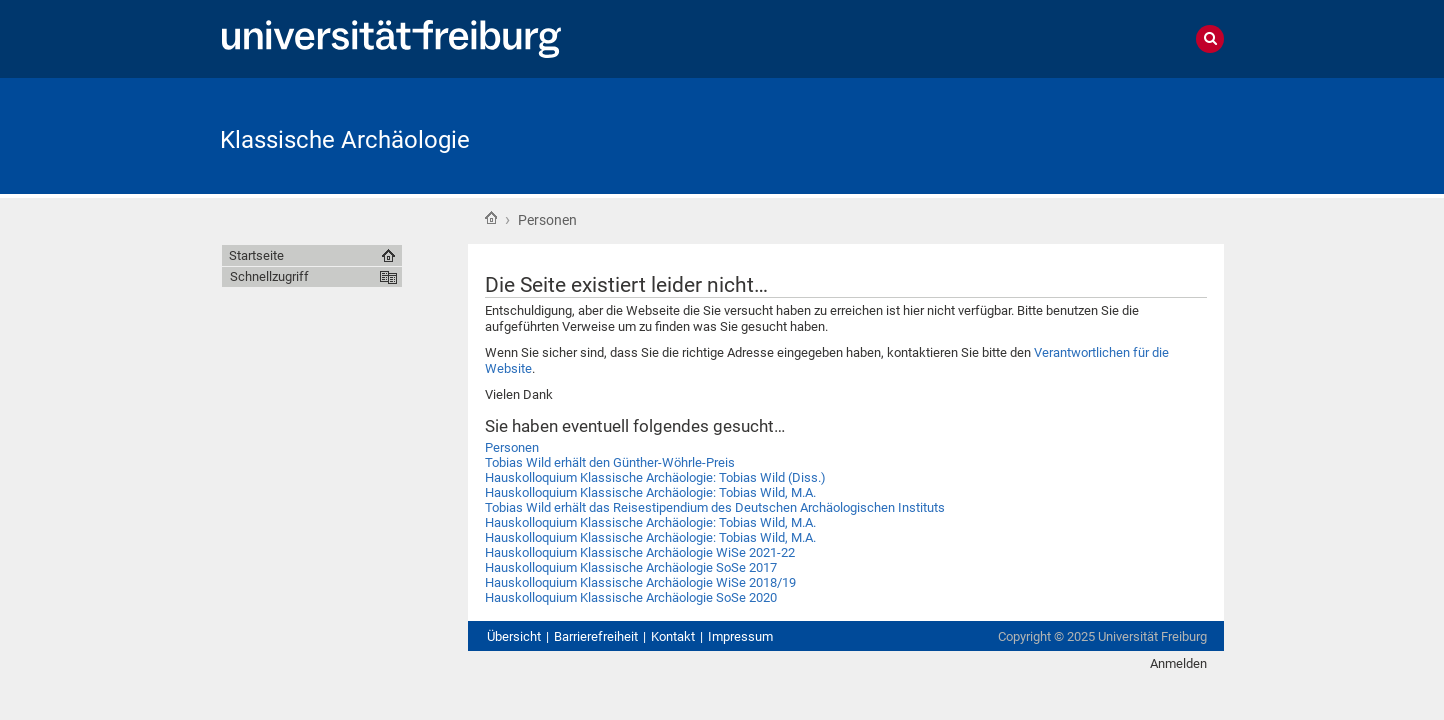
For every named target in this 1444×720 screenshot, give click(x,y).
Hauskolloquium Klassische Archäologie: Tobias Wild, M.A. (650, 492)
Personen (512, 447)
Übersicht (514, 636)
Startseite (491, 218)
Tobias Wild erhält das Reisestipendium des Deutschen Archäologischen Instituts (715, 507)
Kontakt (673, 636)
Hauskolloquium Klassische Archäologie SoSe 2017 (631, 567)
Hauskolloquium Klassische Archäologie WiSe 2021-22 (640, 552)
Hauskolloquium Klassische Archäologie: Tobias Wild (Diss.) (655, 477)
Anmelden (1178, 663)
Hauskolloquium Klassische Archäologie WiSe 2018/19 (640, 582)
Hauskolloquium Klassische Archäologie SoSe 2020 (631, 597)
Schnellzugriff (269, 276)
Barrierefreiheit (596, 636)
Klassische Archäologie (345, 140)
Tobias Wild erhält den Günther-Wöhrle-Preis (610, 462)
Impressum (740, 636)
